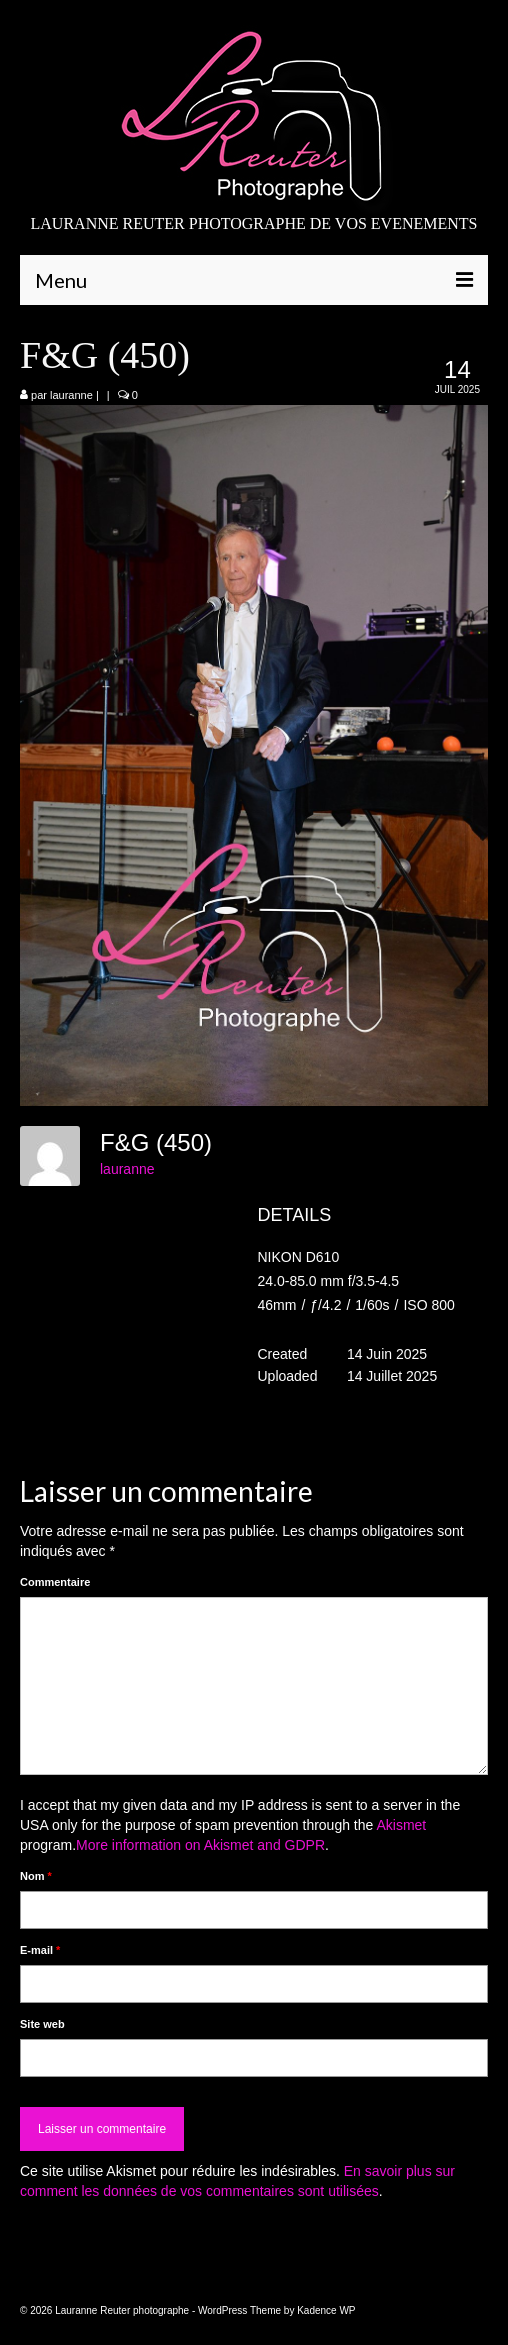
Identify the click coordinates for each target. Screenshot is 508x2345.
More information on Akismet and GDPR (200, 1845)
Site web (42, 2024)
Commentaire (55, 1582)
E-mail (40, 1950)
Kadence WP (326, 2310)
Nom (36, 1876)
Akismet (401, 1825)
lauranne (71, 395)
